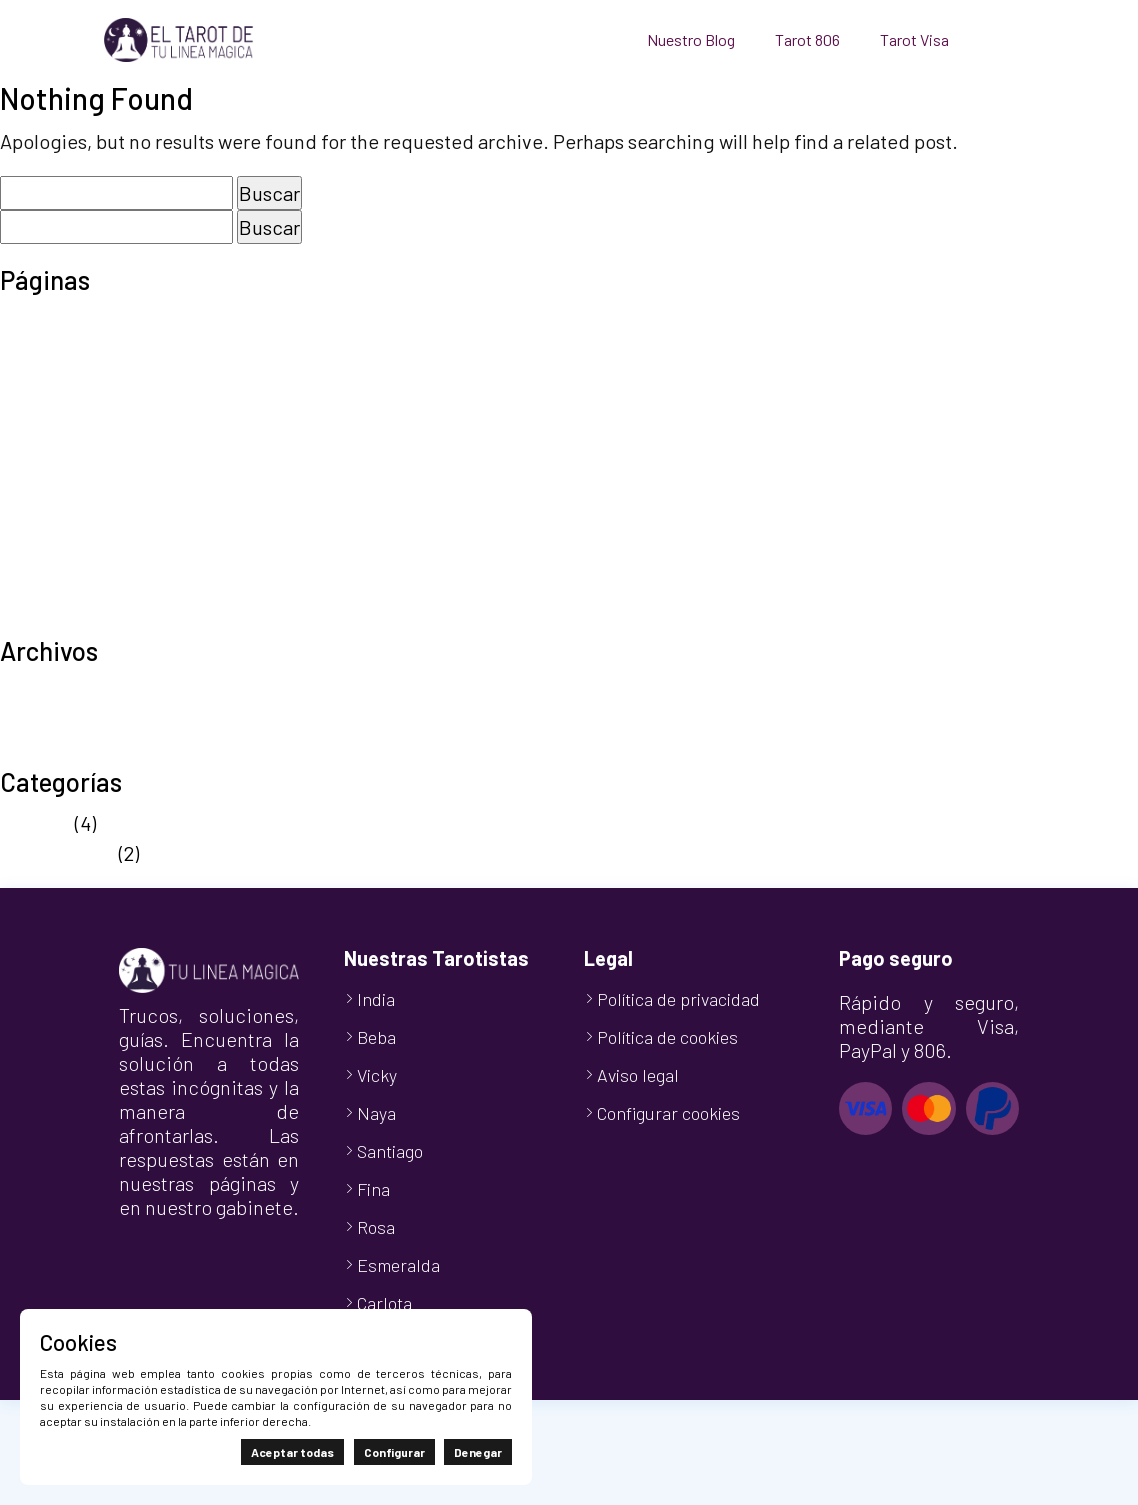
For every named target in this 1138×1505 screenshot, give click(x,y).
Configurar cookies (668, 1113)
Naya (376, 1113)
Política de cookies (82, 470)
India (376, 999)
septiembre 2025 (73, 691)
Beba (376, 1037)
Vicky (377, 1075)
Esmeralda (398, 1265)
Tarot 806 (807, 39)
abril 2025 (42, 721)
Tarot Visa (914, 39)
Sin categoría (57, 853)
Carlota (384, 1303)
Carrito (29, 350)
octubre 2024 (58, 751)
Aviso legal (46, 320)
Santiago (390, 1151)
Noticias (35, 823)
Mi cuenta (42, 410)
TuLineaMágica (66, 620)
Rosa (376, 1227)
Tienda (30, 590)
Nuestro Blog (691, 39)
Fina (373, 1189)
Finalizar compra (72, 380)
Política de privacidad (95, 500)
